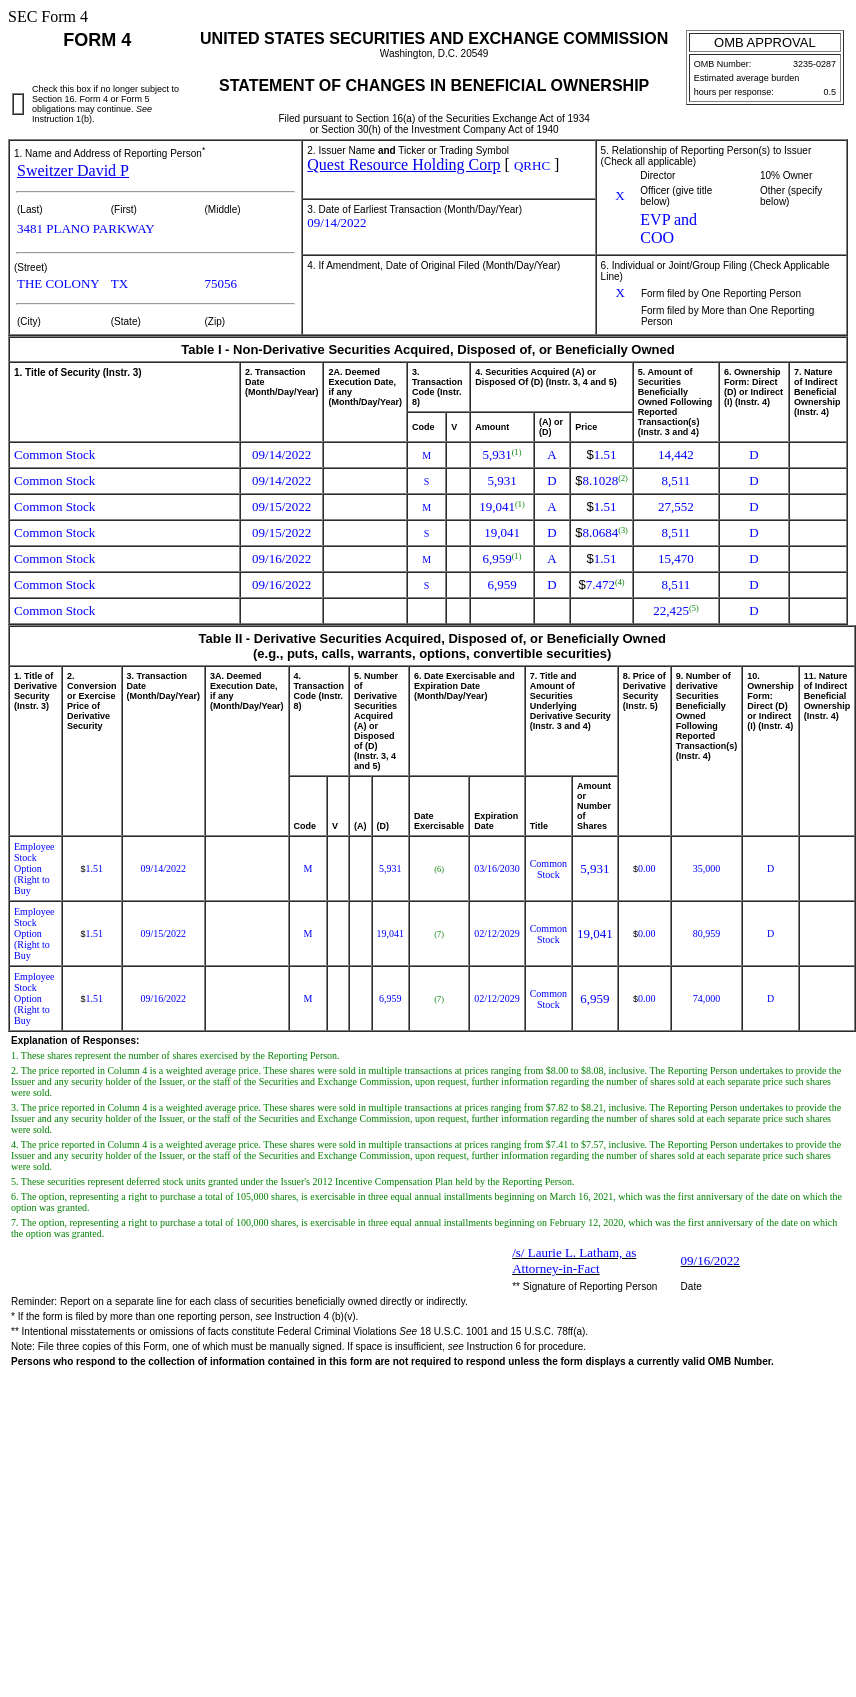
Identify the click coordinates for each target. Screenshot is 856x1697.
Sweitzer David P (73, 170)
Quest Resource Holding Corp (403, 164)
